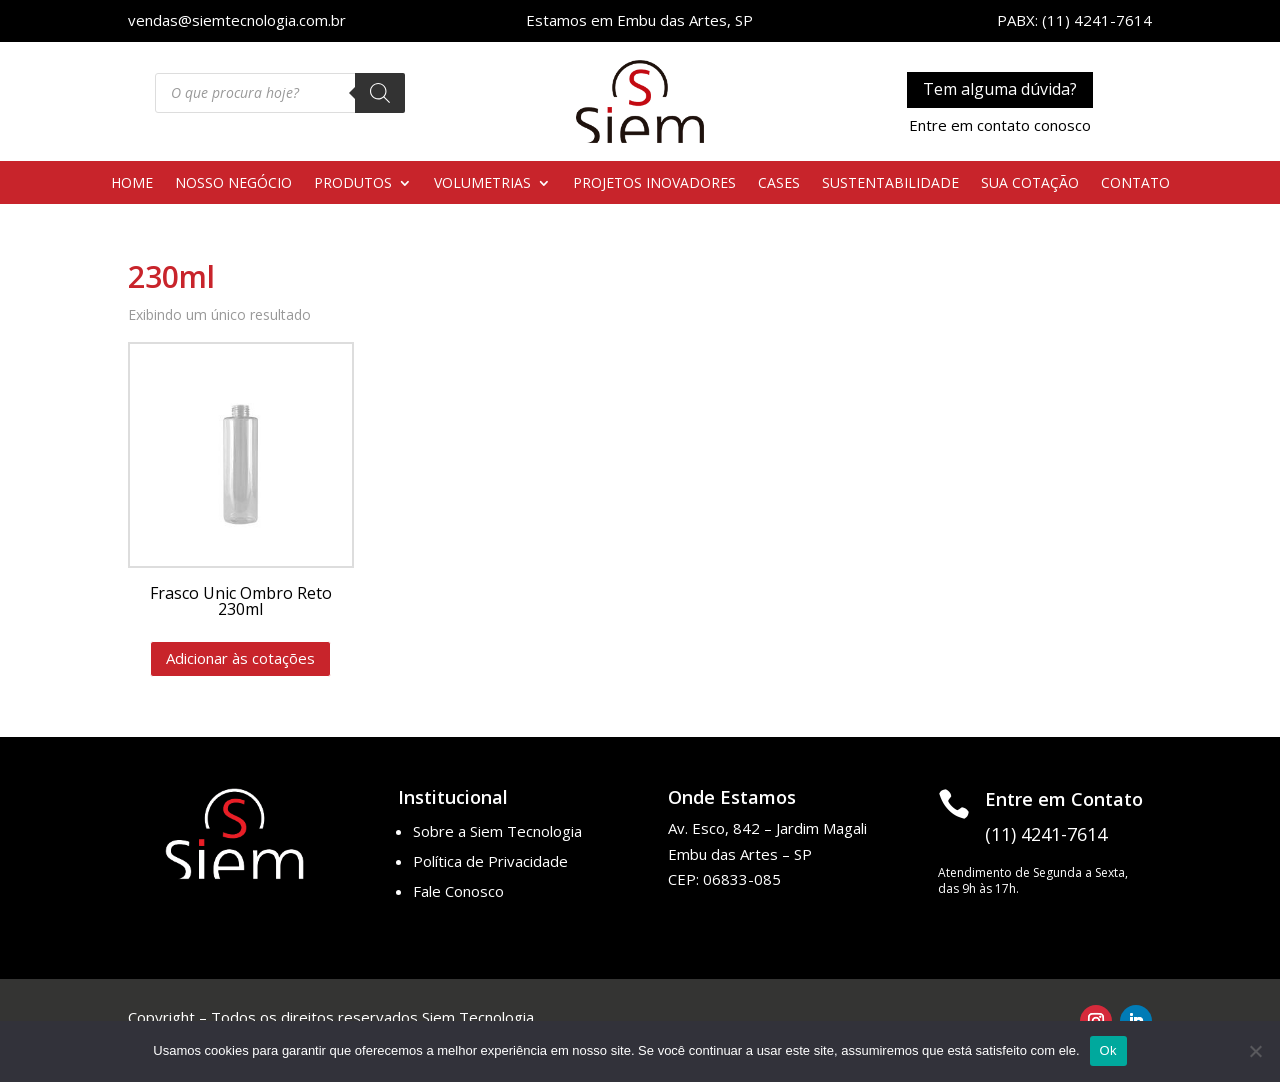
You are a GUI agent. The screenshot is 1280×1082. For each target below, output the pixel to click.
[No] (1255, 1051)
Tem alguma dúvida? (1000, 89)
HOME (132, 184)
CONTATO (1135, 184)
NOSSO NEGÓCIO (233, 184)
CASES (779, 184)
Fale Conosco (458, 891)
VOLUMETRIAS (482, 184)
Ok (1108, 1050)
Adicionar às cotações (240, 658)
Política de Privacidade (490, 861)
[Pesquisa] (380, 93)
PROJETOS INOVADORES (654, 184)
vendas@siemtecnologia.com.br (237, 20)
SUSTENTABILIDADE (890, 184)
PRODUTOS (353, 184)
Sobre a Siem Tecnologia (497, 831)
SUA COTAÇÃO (1030, 184)
